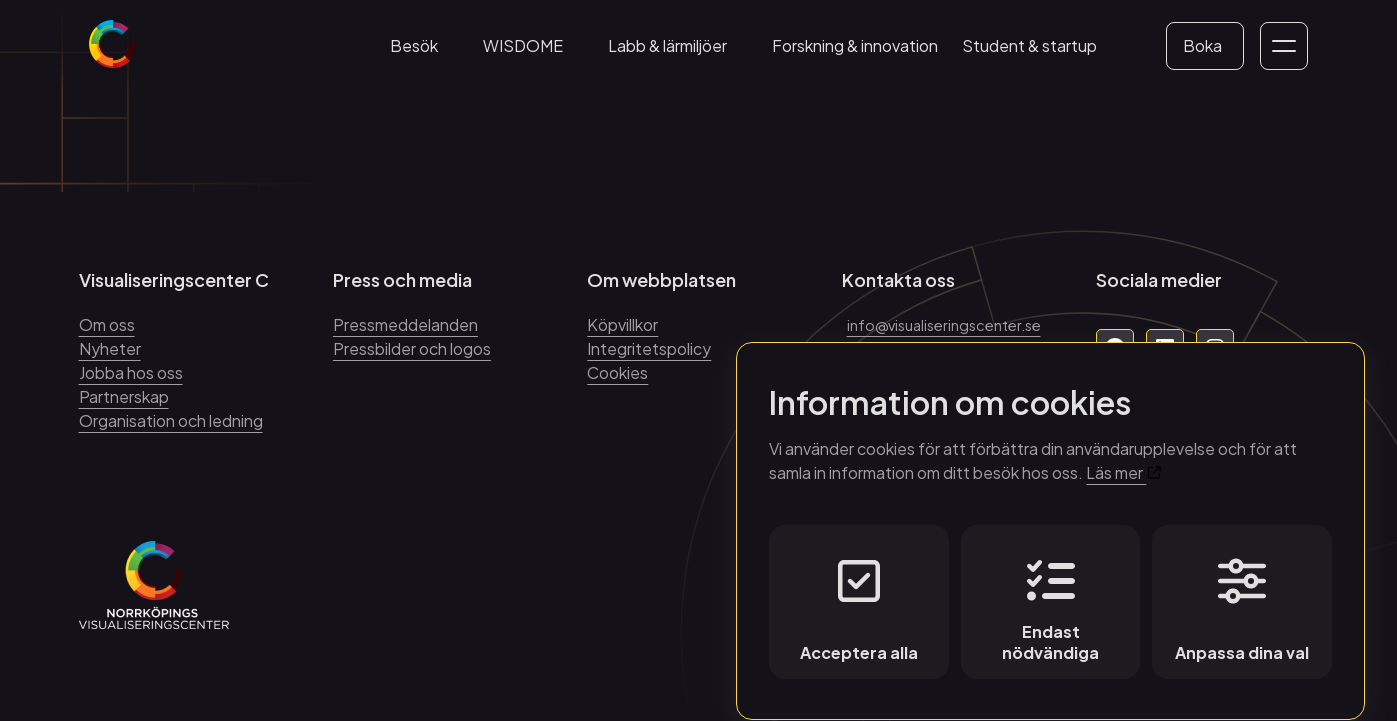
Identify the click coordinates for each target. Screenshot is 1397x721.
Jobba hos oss (131, 372)
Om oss (107, 324)
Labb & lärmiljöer (678, 56)
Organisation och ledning (171, 420)
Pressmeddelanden (405, 324)
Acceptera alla (859, 592)
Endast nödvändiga (1050, 592)
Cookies (617, 372)
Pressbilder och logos (412, 348)
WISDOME (534, 56)
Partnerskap (124, 396)
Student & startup (1040, 56)
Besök (425, 56)
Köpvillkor (622, 324)
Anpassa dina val (1242, 592)
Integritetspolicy (649, 348)
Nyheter (110, 348)
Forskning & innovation (866, 56)
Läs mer (1123, 454)
